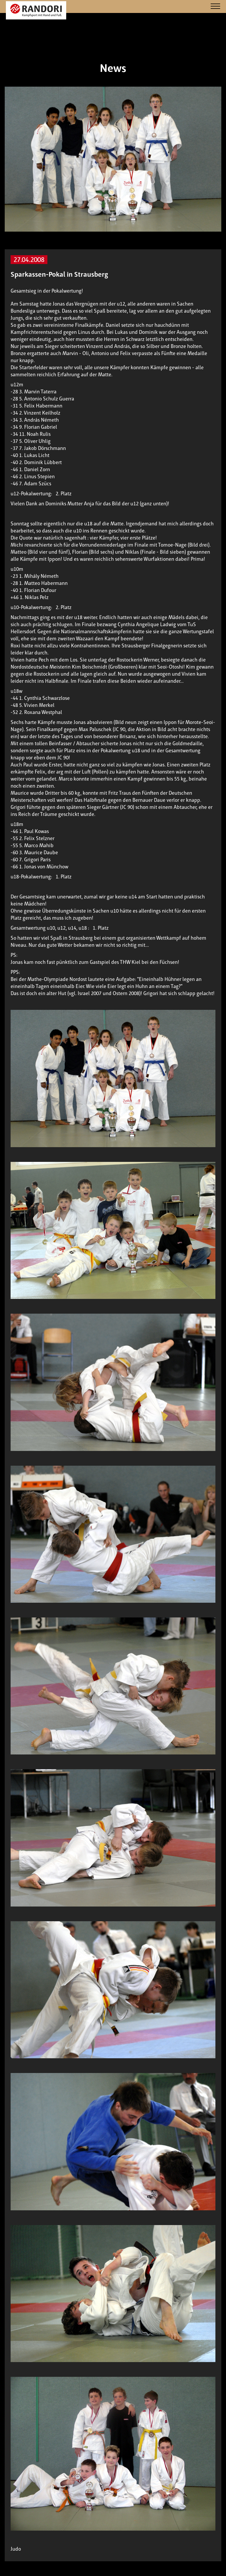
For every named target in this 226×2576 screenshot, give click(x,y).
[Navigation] (215, 7)
